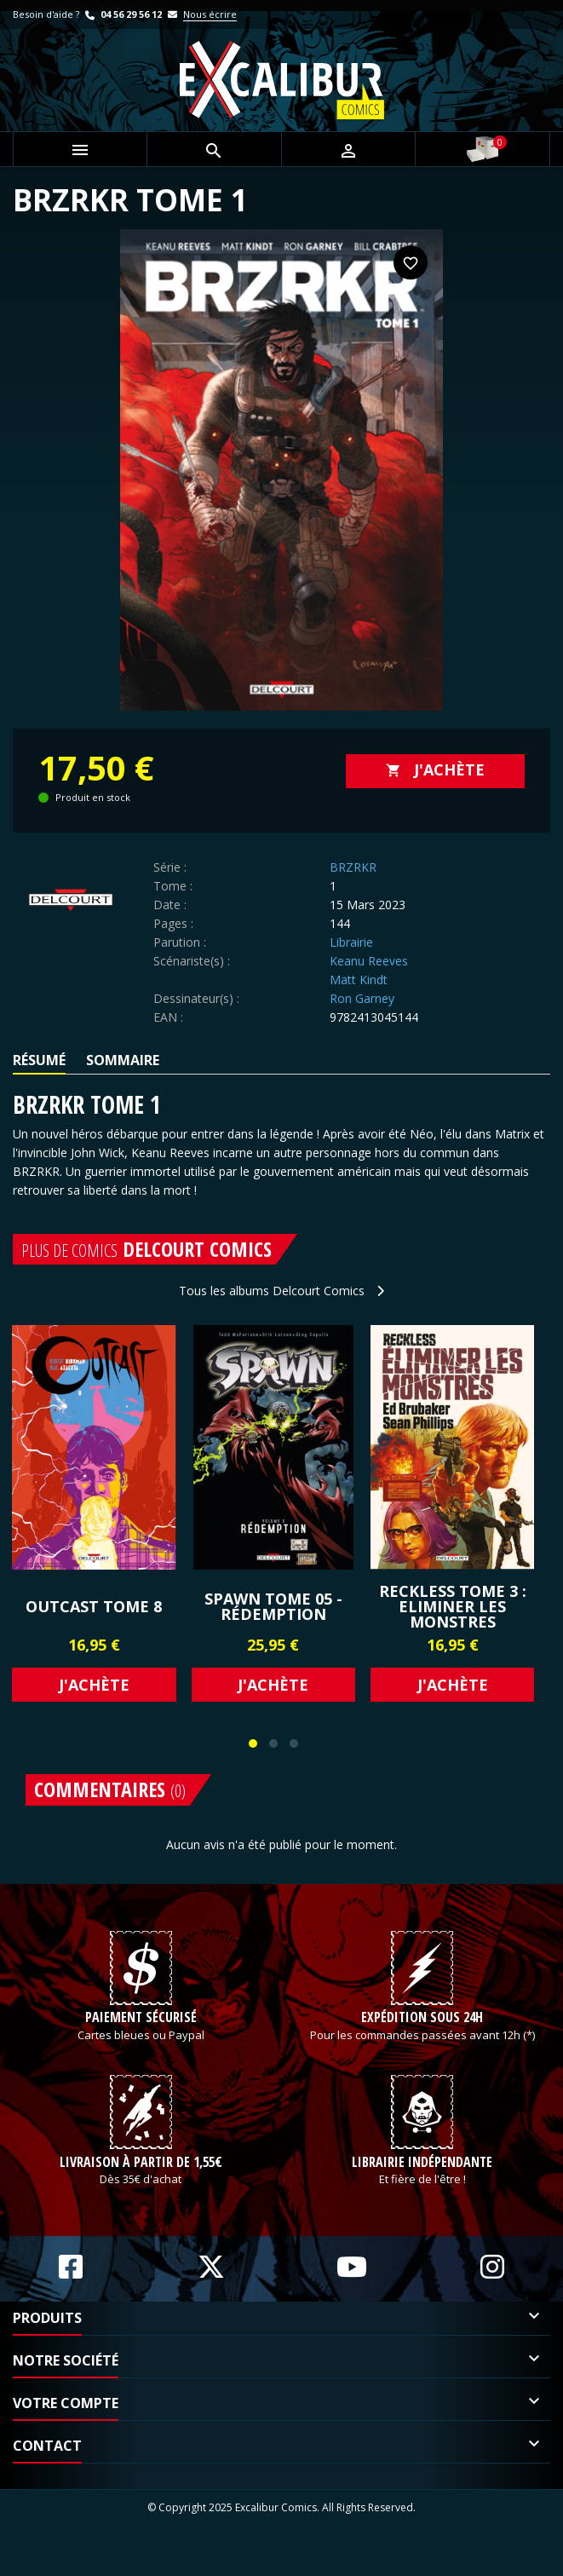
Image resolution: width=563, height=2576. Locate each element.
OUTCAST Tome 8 (94, 1606)
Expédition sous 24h (422, 2043)
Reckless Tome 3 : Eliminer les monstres (452, 1606)
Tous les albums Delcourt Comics (281, 1290)
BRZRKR (353, 867)
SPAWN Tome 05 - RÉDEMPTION (273, 1606)
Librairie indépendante (422, 2212)
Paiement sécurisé (141, 2043)
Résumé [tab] (39, 1060)
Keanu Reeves (369, 961)
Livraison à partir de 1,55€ (141, 2212)
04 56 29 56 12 (122, 14)
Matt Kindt (359, 979)
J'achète (435, 769)
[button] (253, 1743)
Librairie (351, 942)
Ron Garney (362, 998)
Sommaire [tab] (122, 1060)
